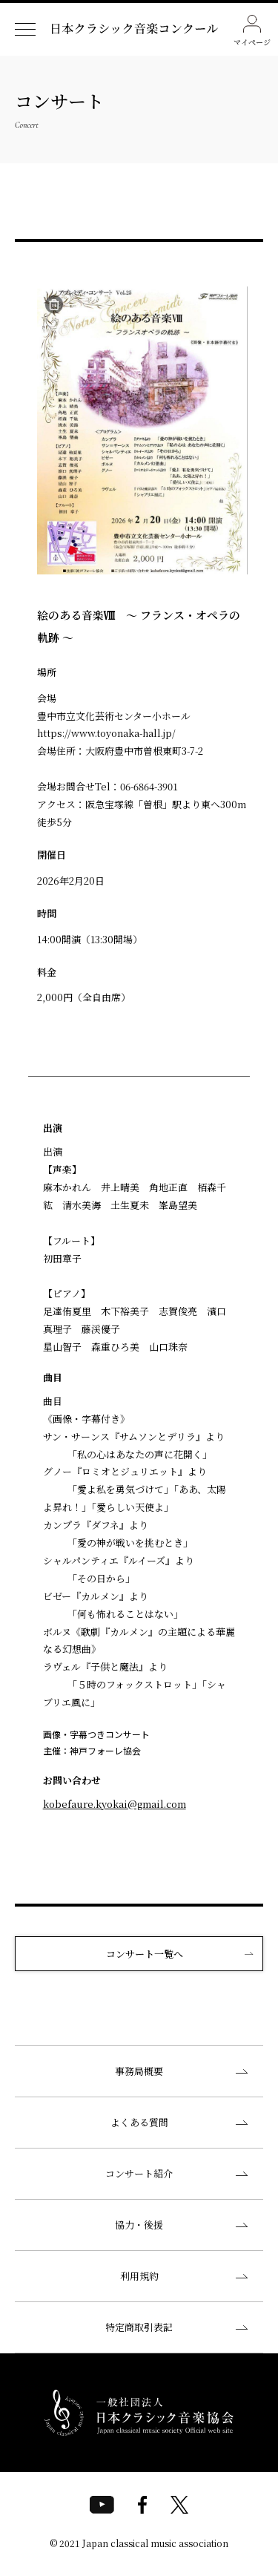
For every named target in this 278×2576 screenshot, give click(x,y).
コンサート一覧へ (144, 1954)
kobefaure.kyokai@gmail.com (114, 1804)
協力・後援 (139, 2225)
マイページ (252, 31)
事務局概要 (139, 2071)
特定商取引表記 (139, 2327)
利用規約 (139, 2276)
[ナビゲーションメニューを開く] (25, 29)
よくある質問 (139, 2122)
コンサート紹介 (139, 2173)
